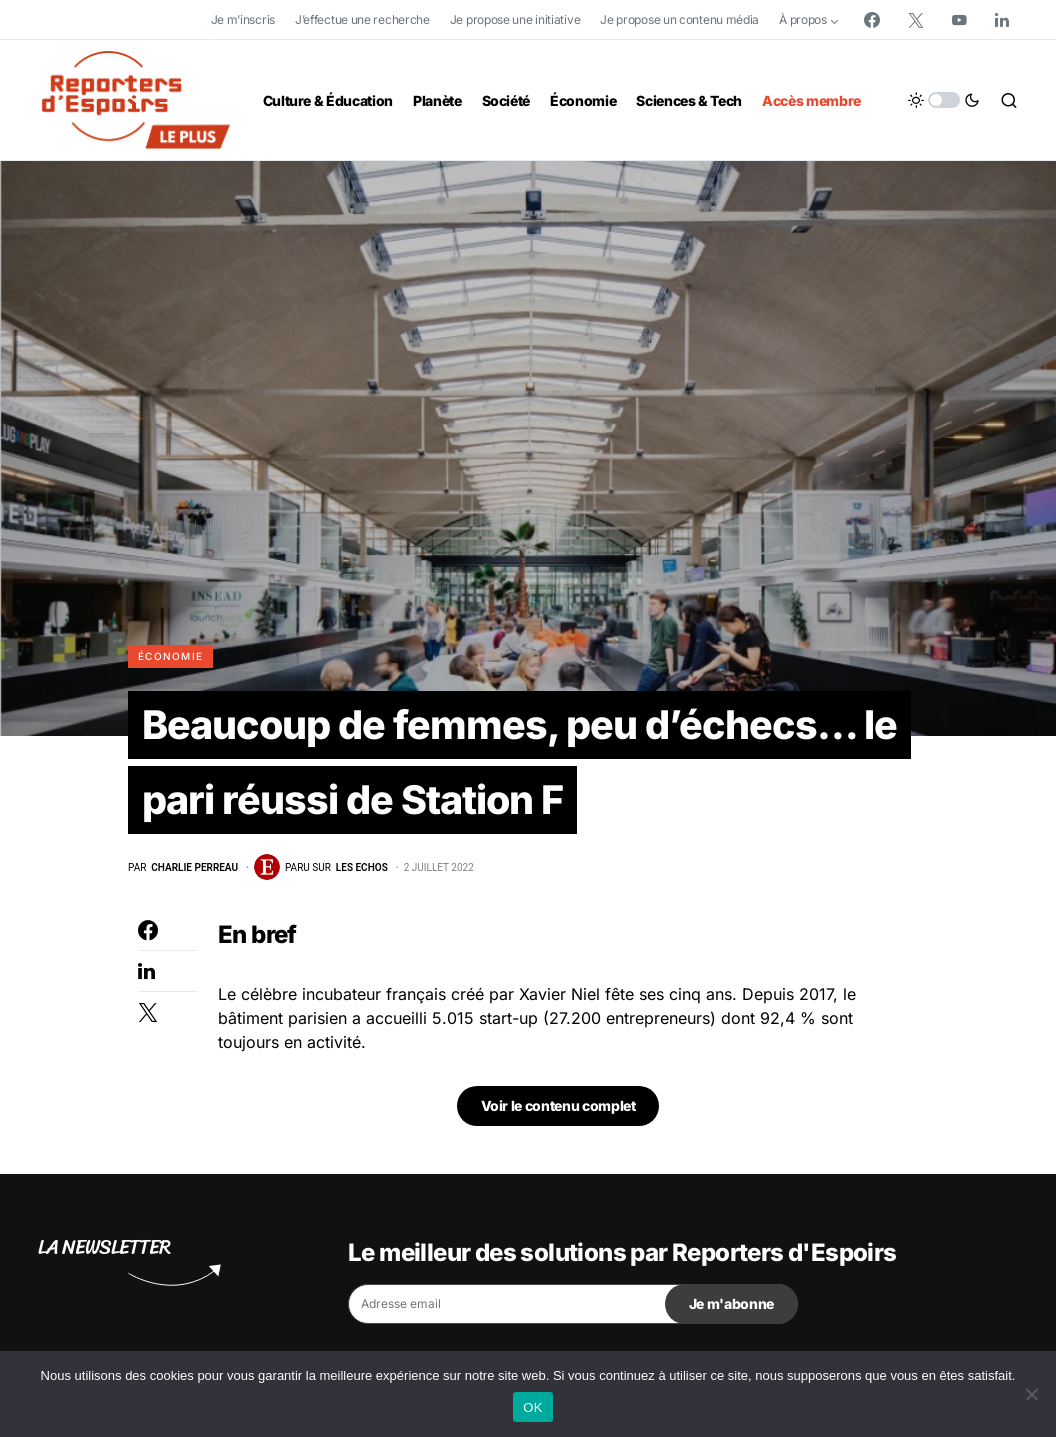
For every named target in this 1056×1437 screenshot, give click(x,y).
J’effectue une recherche (362, 19)
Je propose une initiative (515, 19)
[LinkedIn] (1002, 20)
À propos (803, 19)
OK (532, 1407)
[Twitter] (916, 20)
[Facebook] (872, 20)
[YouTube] (959, 20)
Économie (170, 656)
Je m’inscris (243, 19)
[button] (944, 100)
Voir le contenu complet (558, 1107)
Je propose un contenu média (679, 19)
